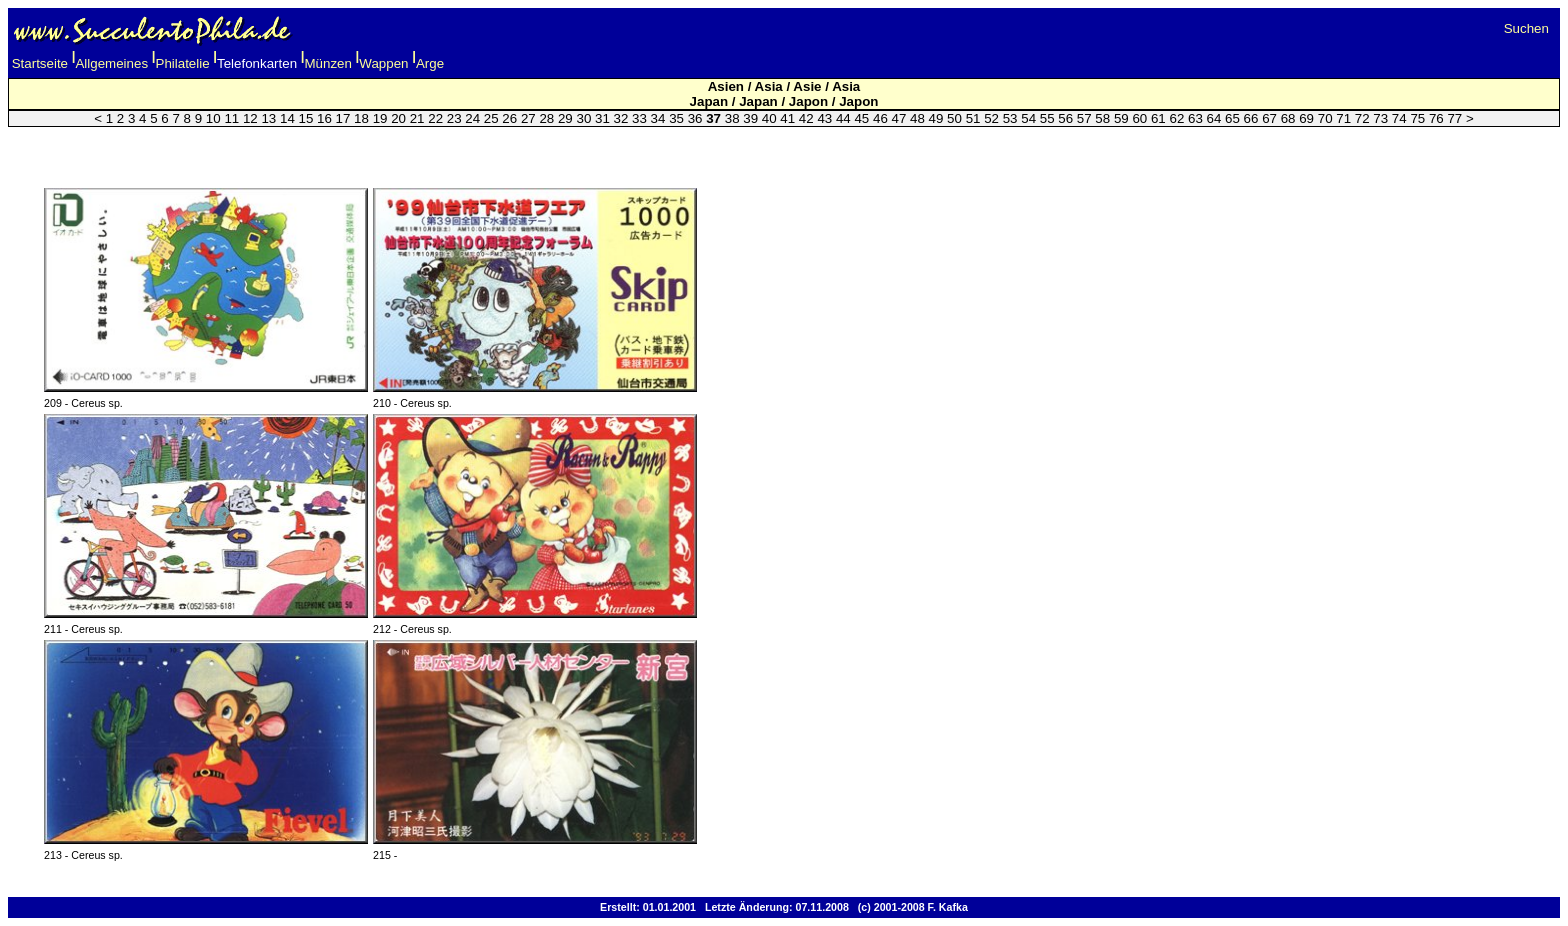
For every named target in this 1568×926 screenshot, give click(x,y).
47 (899, 118)
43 (824, 118)
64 (1214, 118)
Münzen (328, 63)
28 (546, 118)
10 (213, 118)
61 (1158, 118)
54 (1028, 118)
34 (658, 118)
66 (1251, 118)
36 (695, 118)
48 (917, 118)
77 (1454, 118)
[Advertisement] (784, 144)
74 (1399, 118)
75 (1417, 118)
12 (250, 118)
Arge (430, 63)
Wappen (383, 63)
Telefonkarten (257, 63)
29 (565, 118)
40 (769, 118)
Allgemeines (111, 63)
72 (1362, 118)
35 (676, 118)
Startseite (40, 63)
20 (398, 118)
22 (435, 118)
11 (231, 118)
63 (1195, 118)
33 (639, 118)
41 (787, 118)
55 (1047, 118)
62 (1176, 118)
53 (1010, 118)
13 (268, 118)
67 (1269, 118)
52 (991, 118)
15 (306, 118)
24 (472, 118)
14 (287, 118)
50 (954, 118)
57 (1084, 118)
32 (621, 118)
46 (880, 118)
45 (861, 118)
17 (343, 118)
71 (1343, 118)
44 (843, 118)
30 (583, 118)
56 (1065, 118)
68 (1288, 118)
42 (806, 118)
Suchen (1526, 28)
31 (602, 118)
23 (454, 118)
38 (732, 118)
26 (509, 118)
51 (973, 118)
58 (1102, 118)
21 (417, 118)
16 (324, 118)
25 (491, 118)
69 (1306, 118)
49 (936, 118)
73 (1380, 118)
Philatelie (183, 63)
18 (361, 118)
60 (1139, 118)
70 (1325, 118)
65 (1232, 118)
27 (528, 118)
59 (1121, 118)
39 (750, 118)
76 (1436, 118)
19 (380, 118)
